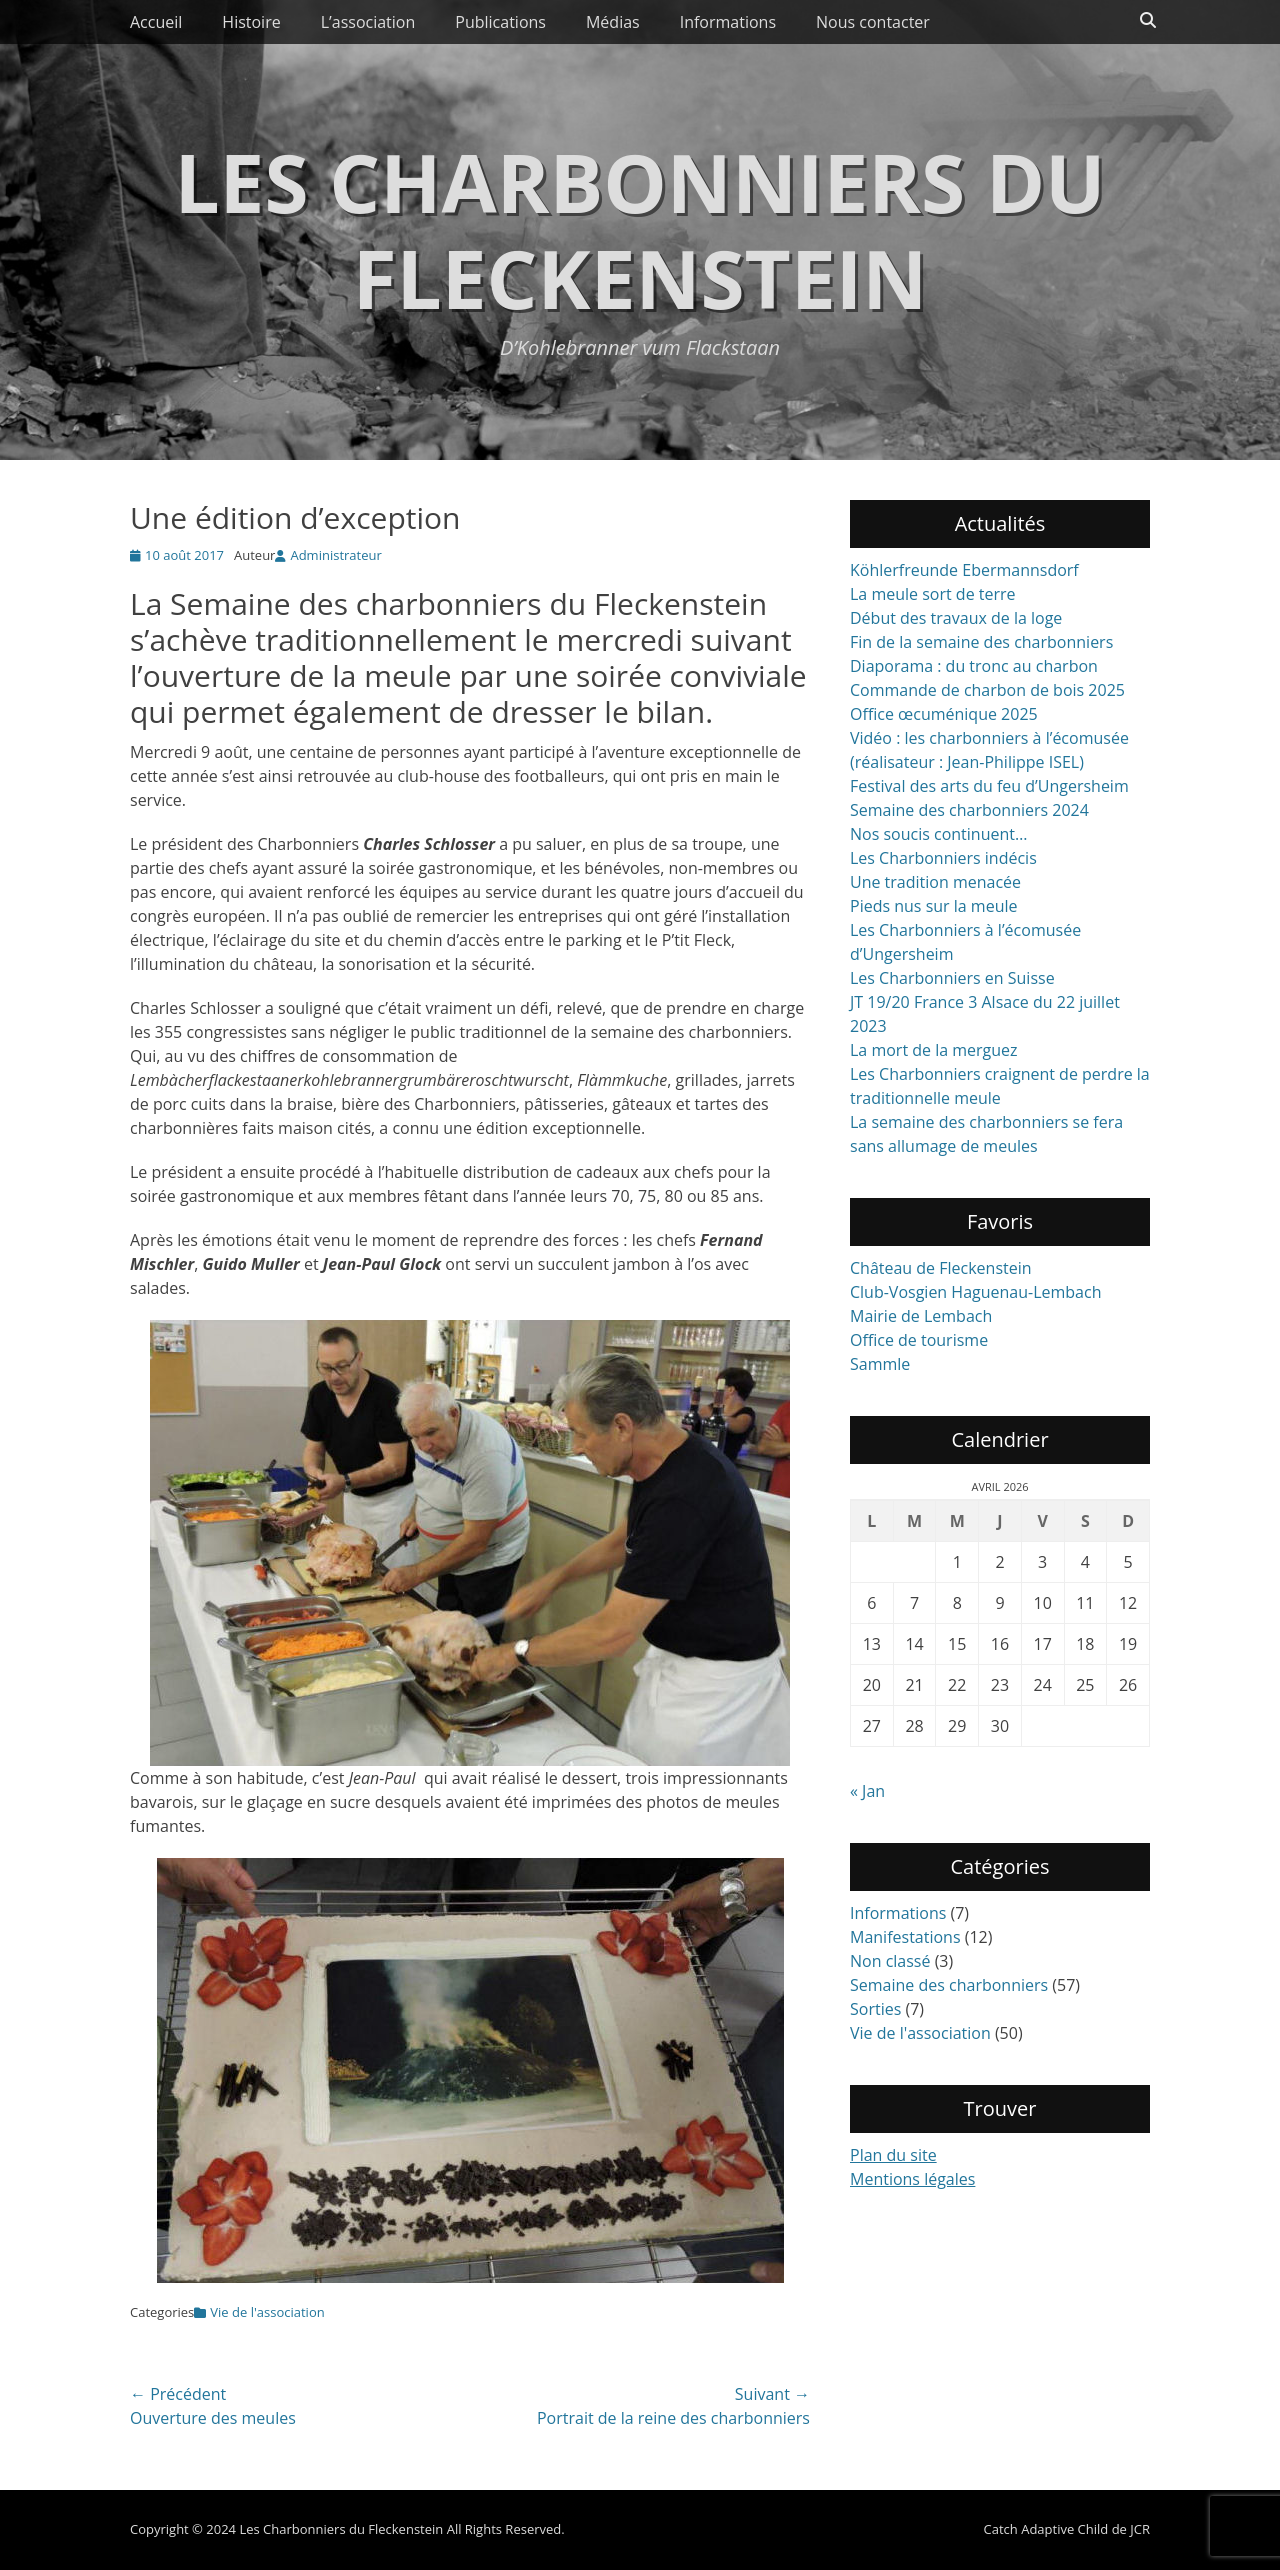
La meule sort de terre (933, 594)
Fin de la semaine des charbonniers (981, 642)
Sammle (880, 1364)
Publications (500, 22)
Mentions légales (912, 2179)
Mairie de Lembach (921, 1316)
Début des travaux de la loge (956, 618)
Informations (728, 22)
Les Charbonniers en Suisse (952, 978)
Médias (613, 22)
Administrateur (335, 555)
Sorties (875, 2009)
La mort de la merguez (934, 1050)
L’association (368, 22)
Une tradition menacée (935, 882)
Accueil (156, 22)
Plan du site (893, 2155)
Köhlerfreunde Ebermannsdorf (964, 570)
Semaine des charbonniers (949, 1985)
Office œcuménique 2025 (944, 714)
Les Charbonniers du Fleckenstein (639, 229)
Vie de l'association (267, 2312)
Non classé (890, 1961)
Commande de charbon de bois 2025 (987, 690)
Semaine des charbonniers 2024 (969, 810)
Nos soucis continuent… (938, 834)
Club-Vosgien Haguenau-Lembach (975, 1292)
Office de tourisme (919, 1340)
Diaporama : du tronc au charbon (974, 666)
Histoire (251, 22)
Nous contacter (873, 22)
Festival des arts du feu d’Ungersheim (989, 786)
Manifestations (905, 1937)
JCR (1140, 2529)
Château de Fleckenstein (941, 1268)
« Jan (867, 1791)
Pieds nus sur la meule (933, 906)
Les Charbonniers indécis (943, 858)
